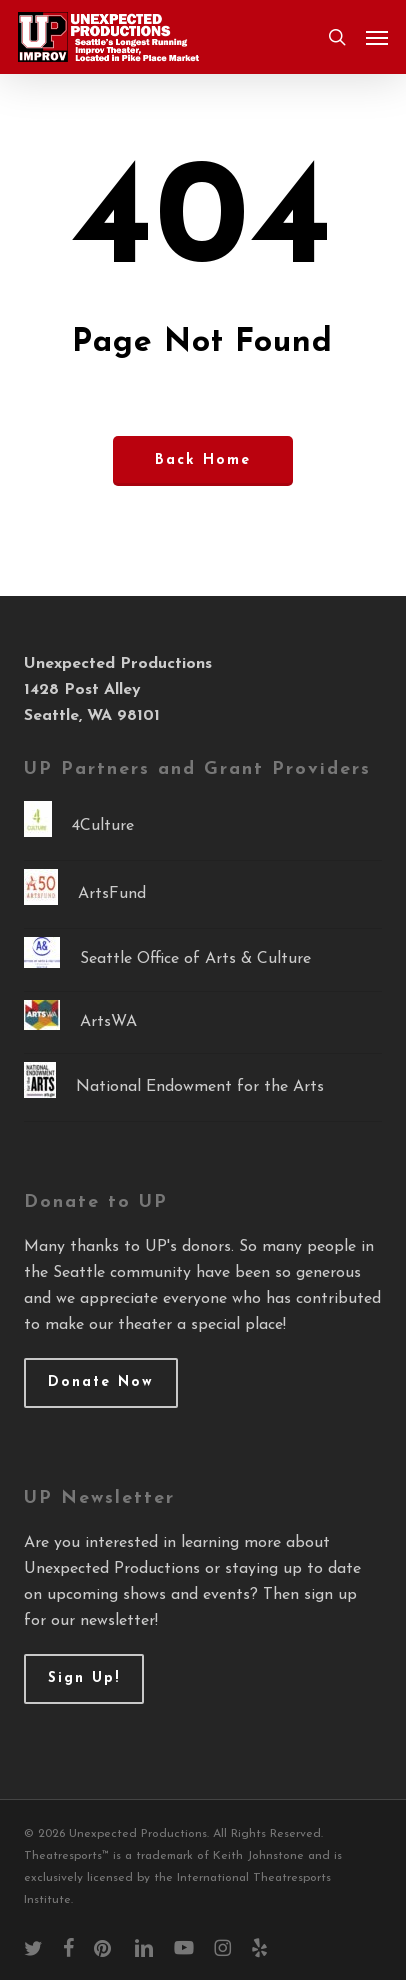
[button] (377, 37)
